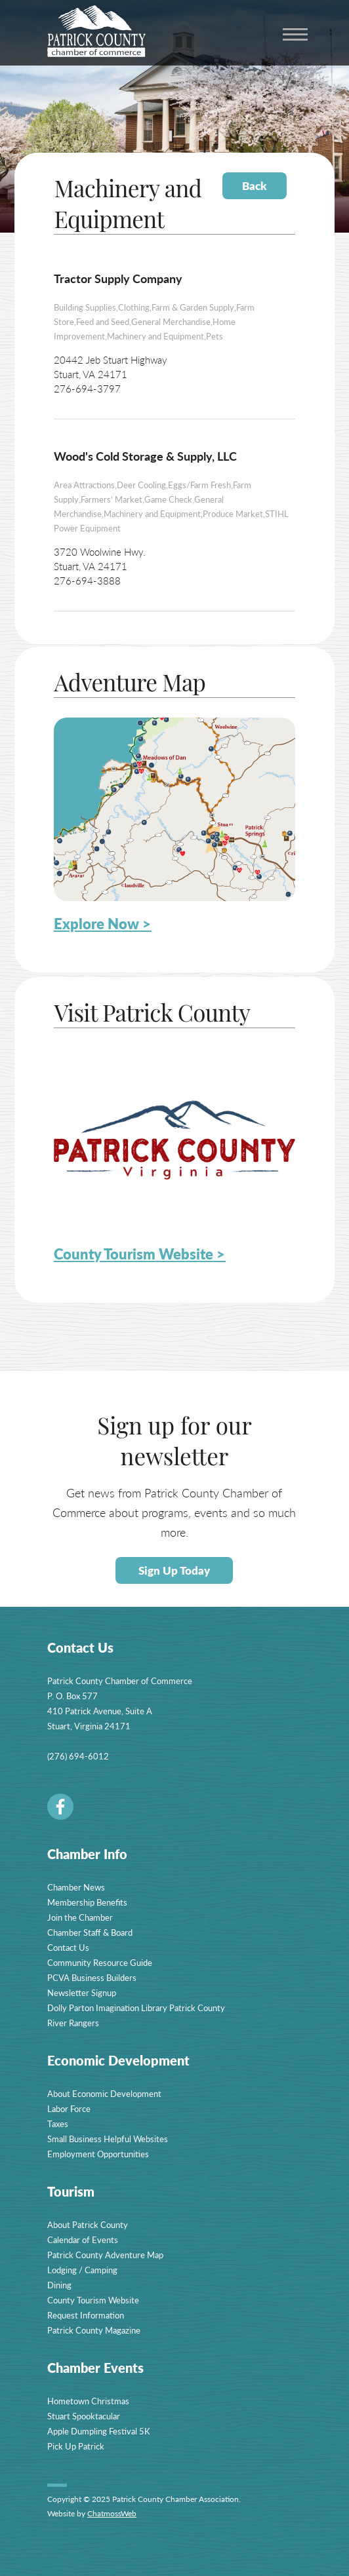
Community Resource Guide (99, 1962)
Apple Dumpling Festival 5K (98, 2431)
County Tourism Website (93, 2300)
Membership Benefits (87, 1902)
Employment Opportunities (98, 2153)
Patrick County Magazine (93, 2330)
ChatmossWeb (111, 2513)
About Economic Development (104, 2093)
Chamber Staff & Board (90, 1932)
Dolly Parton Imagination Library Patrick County (136, 2007)
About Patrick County (87, 2224)
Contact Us (68, 1947)
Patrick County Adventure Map (105, 2254)
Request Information (85, 2315)
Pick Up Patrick (75, 2446)
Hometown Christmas (88, 2400)
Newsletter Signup (81, 1992)
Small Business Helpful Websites (107, 2138)
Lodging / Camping (82, 2269)
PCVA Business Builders (91, 1977)
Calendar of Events (82, 2239)
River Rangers (73, 2022)
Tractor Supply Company (118, 278)
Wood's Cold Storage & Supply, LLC (145, 456)
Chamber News (76, 1887)
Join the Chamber (80, 1917)
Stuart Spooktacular (83, 2416)
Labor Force (69, 2108)
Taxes (57, 2123)
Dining (59, 2284)
